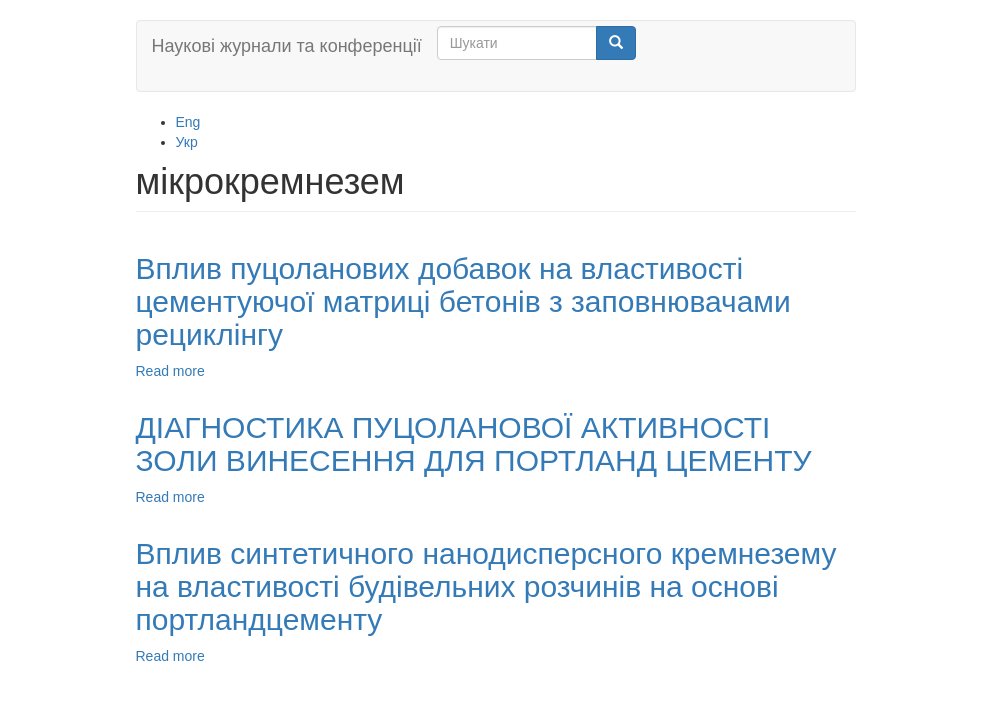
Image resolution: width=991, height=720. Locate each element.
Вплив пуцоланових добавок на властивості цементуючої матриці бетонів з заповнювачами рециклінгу (463, 301)
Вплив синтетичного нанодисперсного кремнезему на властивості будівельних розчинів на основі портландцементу (486, 586)
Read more (170, 371)
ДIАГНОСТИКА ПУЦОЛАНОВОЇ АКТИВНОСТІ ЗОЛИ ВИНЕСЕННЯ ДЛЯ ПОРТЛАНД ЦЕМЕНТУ (474, 444)
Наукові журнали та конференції (287, 46)
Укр (187, 142)
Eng (188, 122)
